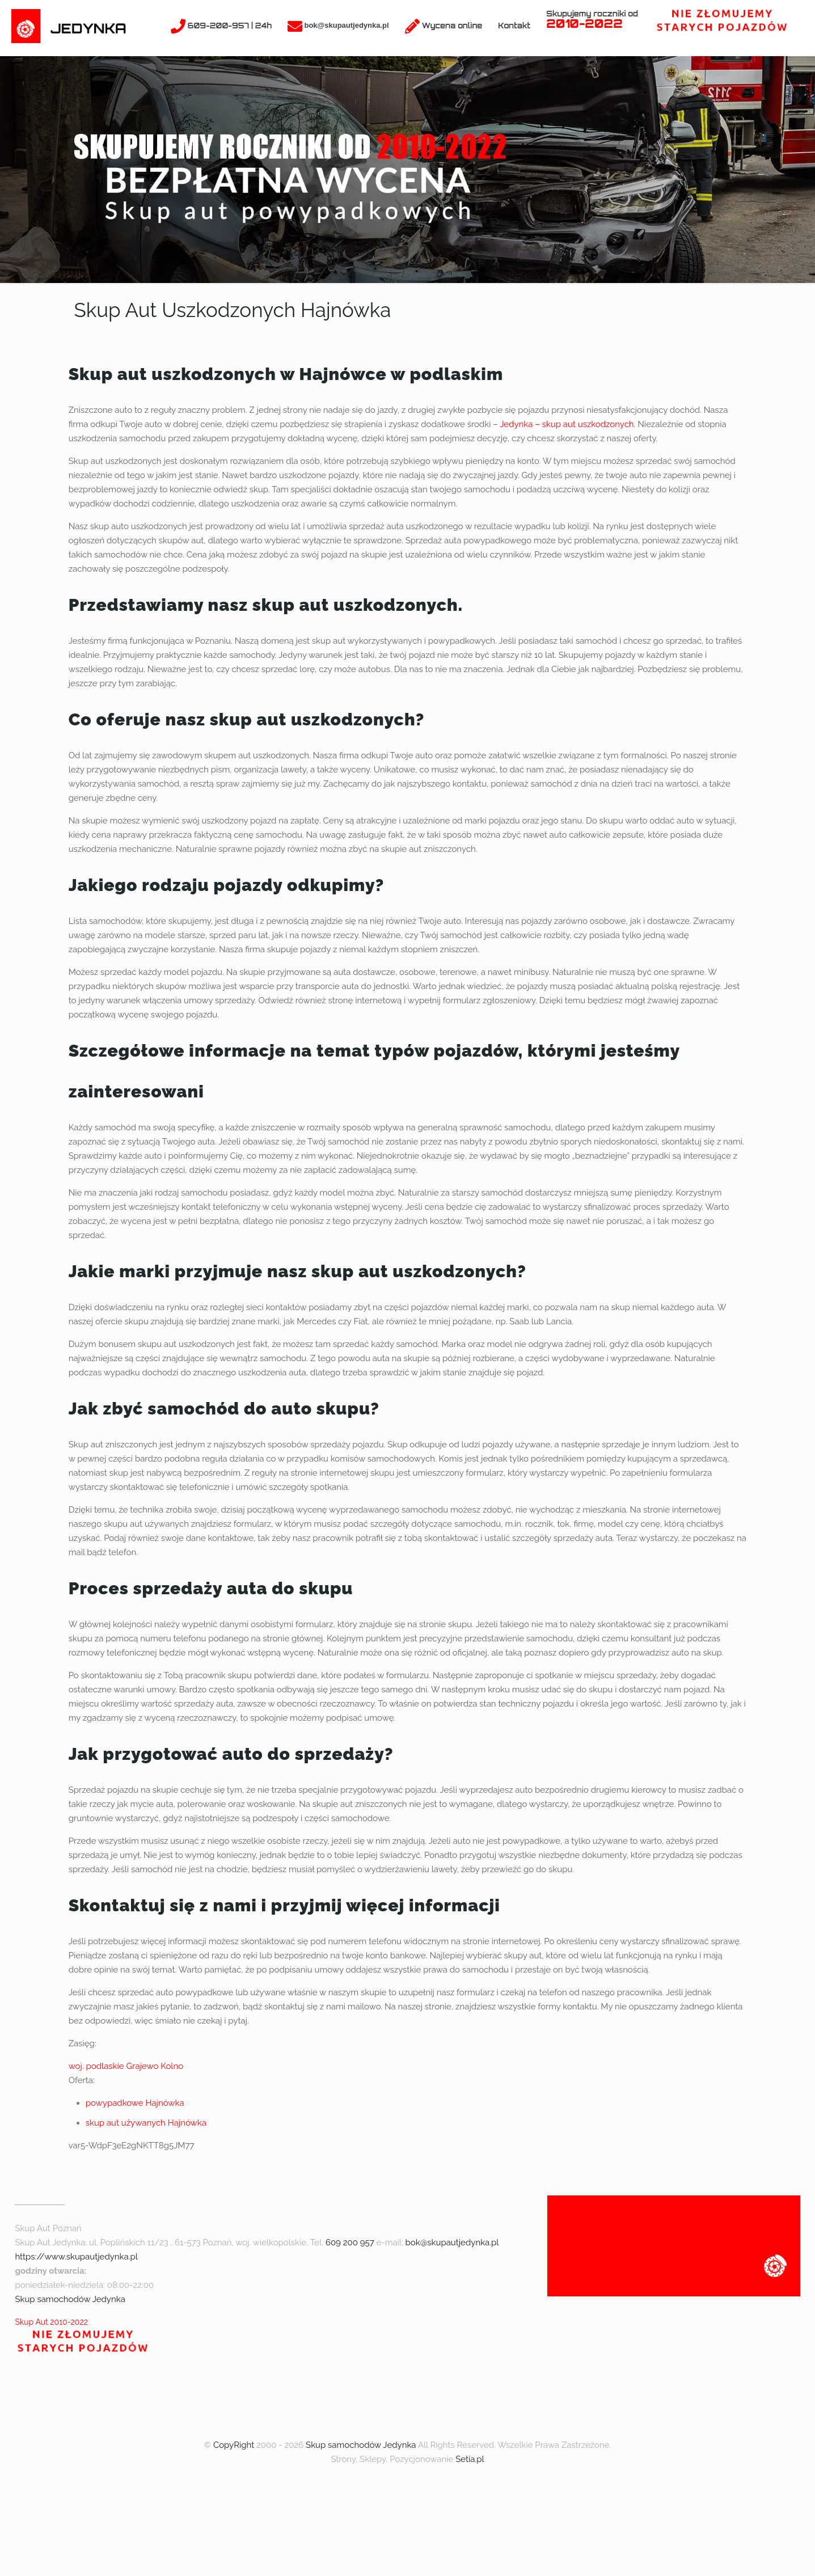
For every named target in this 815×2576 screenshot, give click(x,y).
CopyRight (233, 2445)
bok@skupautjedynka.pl (452, 2242)
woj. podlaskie (96, 2066)
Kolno (172, 2066)
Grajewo (142, 2066)
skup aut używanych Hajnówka (146, 2123)
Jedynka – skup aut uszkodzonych (567, 424)
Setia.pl (469, 2459)
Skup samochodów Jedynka (70, 2299)
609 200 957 (350, 2242)
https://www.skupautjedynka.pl (76, 2257)
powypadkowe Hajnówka (135, 2103)
